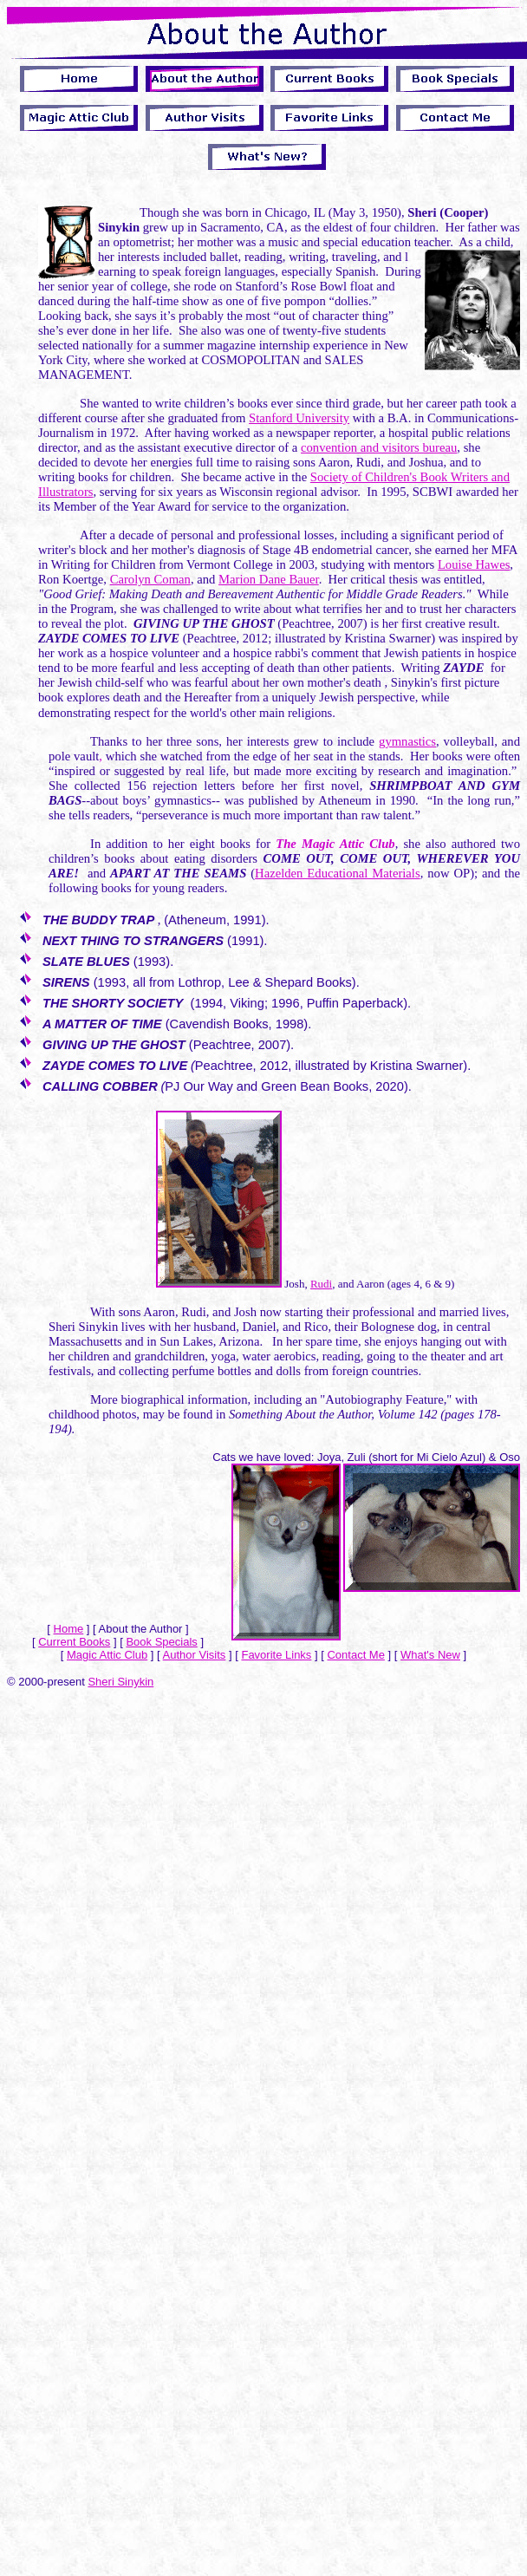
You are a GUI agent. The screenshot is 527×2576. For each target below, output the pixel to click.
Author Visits (194, 1654)
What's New (430, 1654)
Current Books (74, 1641)
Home (69, 1628)
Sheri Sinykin (120, 1681)
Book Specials (161, 1641)
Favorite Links (276, 1654)
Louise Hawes (474, 564)
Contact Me (355, 1654)
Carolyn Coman (150, 579)
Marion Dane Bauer (268, 579)
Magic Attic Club (107, 1654)
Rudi (321, 1283)
